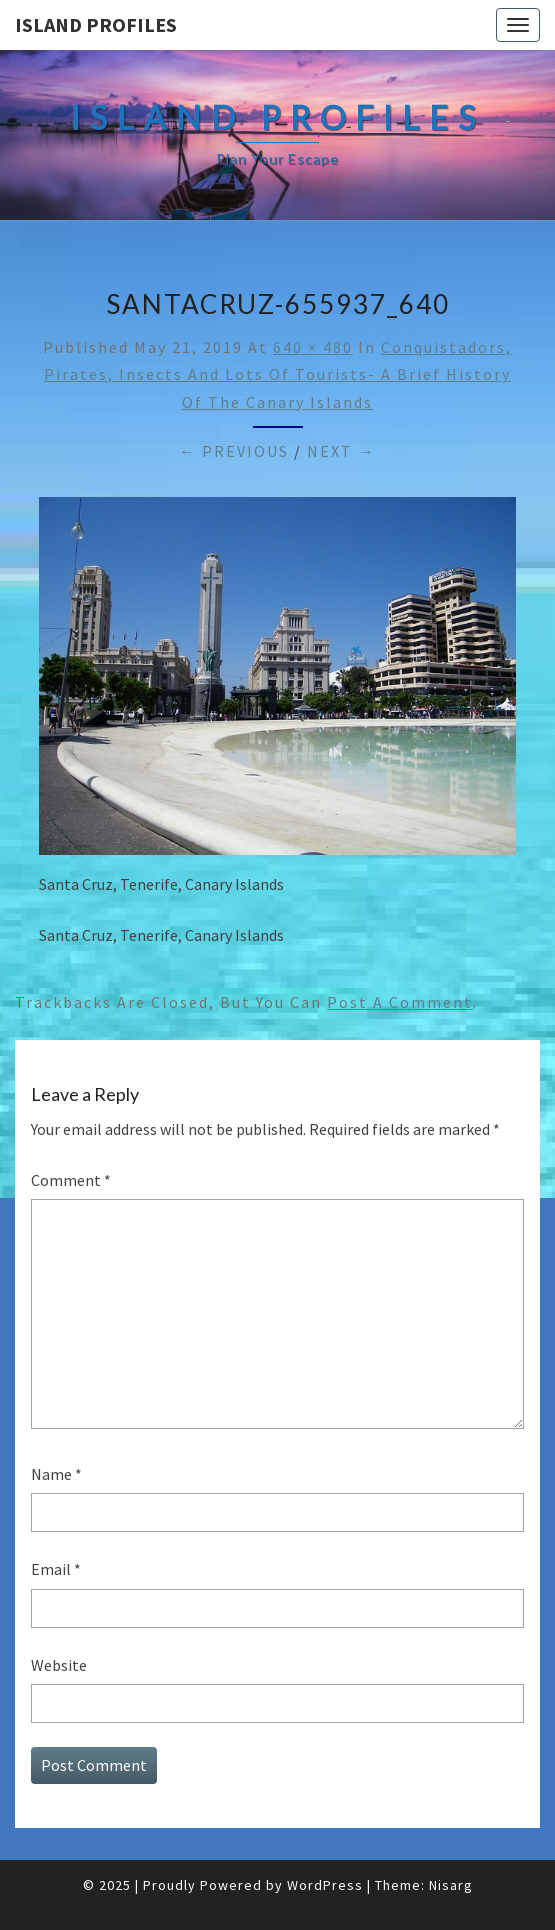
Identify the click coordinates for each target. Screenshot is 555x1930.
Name (56, 1474)
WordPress (325, 1885)
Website (59, 1665)
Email (56, 1569)
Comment (71, 1180)
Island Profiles (96, 24)
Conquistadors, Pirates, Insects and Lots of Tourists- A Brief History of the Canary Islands (278, 374)
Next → (341, 451)
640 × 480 (313, 347)
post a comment (400, 1002)
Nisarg (451, 1885)
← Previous (234, 451)
